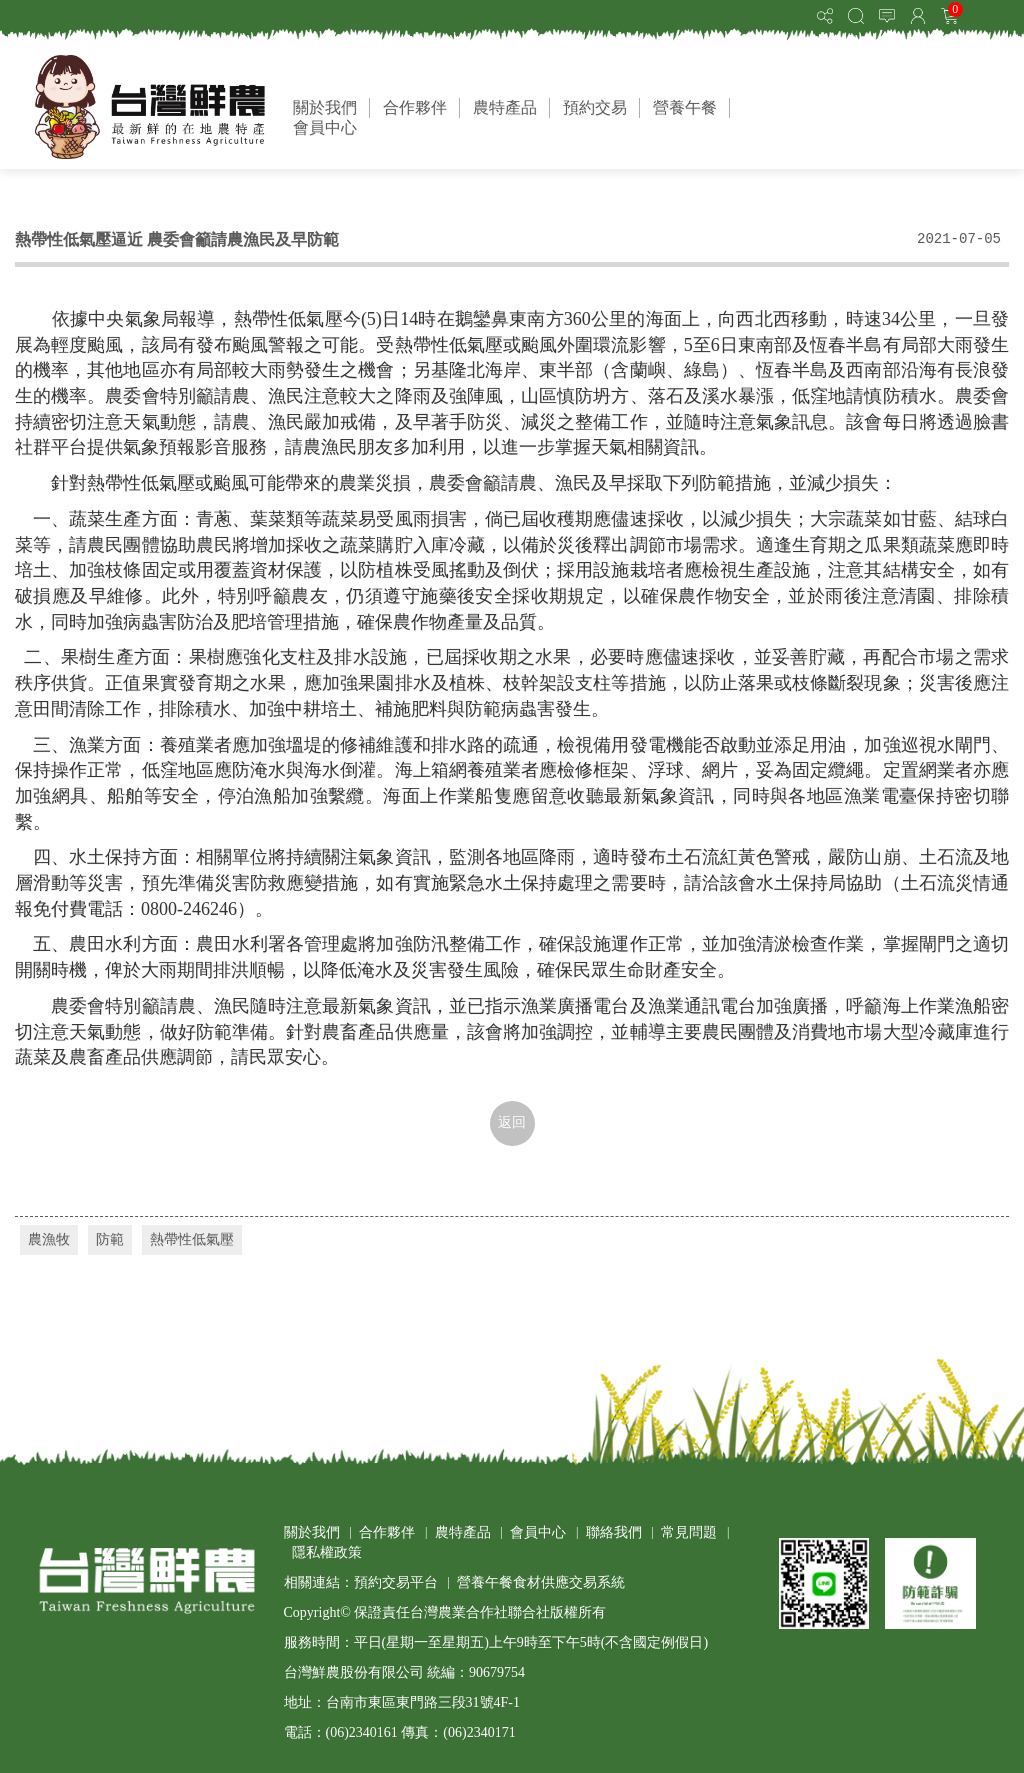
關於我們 (325, 107)
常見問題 (689, 1532)
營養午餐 (685, 107)
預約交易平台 (396, 1582)
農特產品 (505, 107)
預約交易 (595, 107)
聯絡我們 (614, 1532)
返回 (512, 1122)
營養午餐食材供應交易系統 (541, 1582)
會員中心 (325, 127)
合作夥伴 (415, 107)
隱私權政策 (327, 1552)
